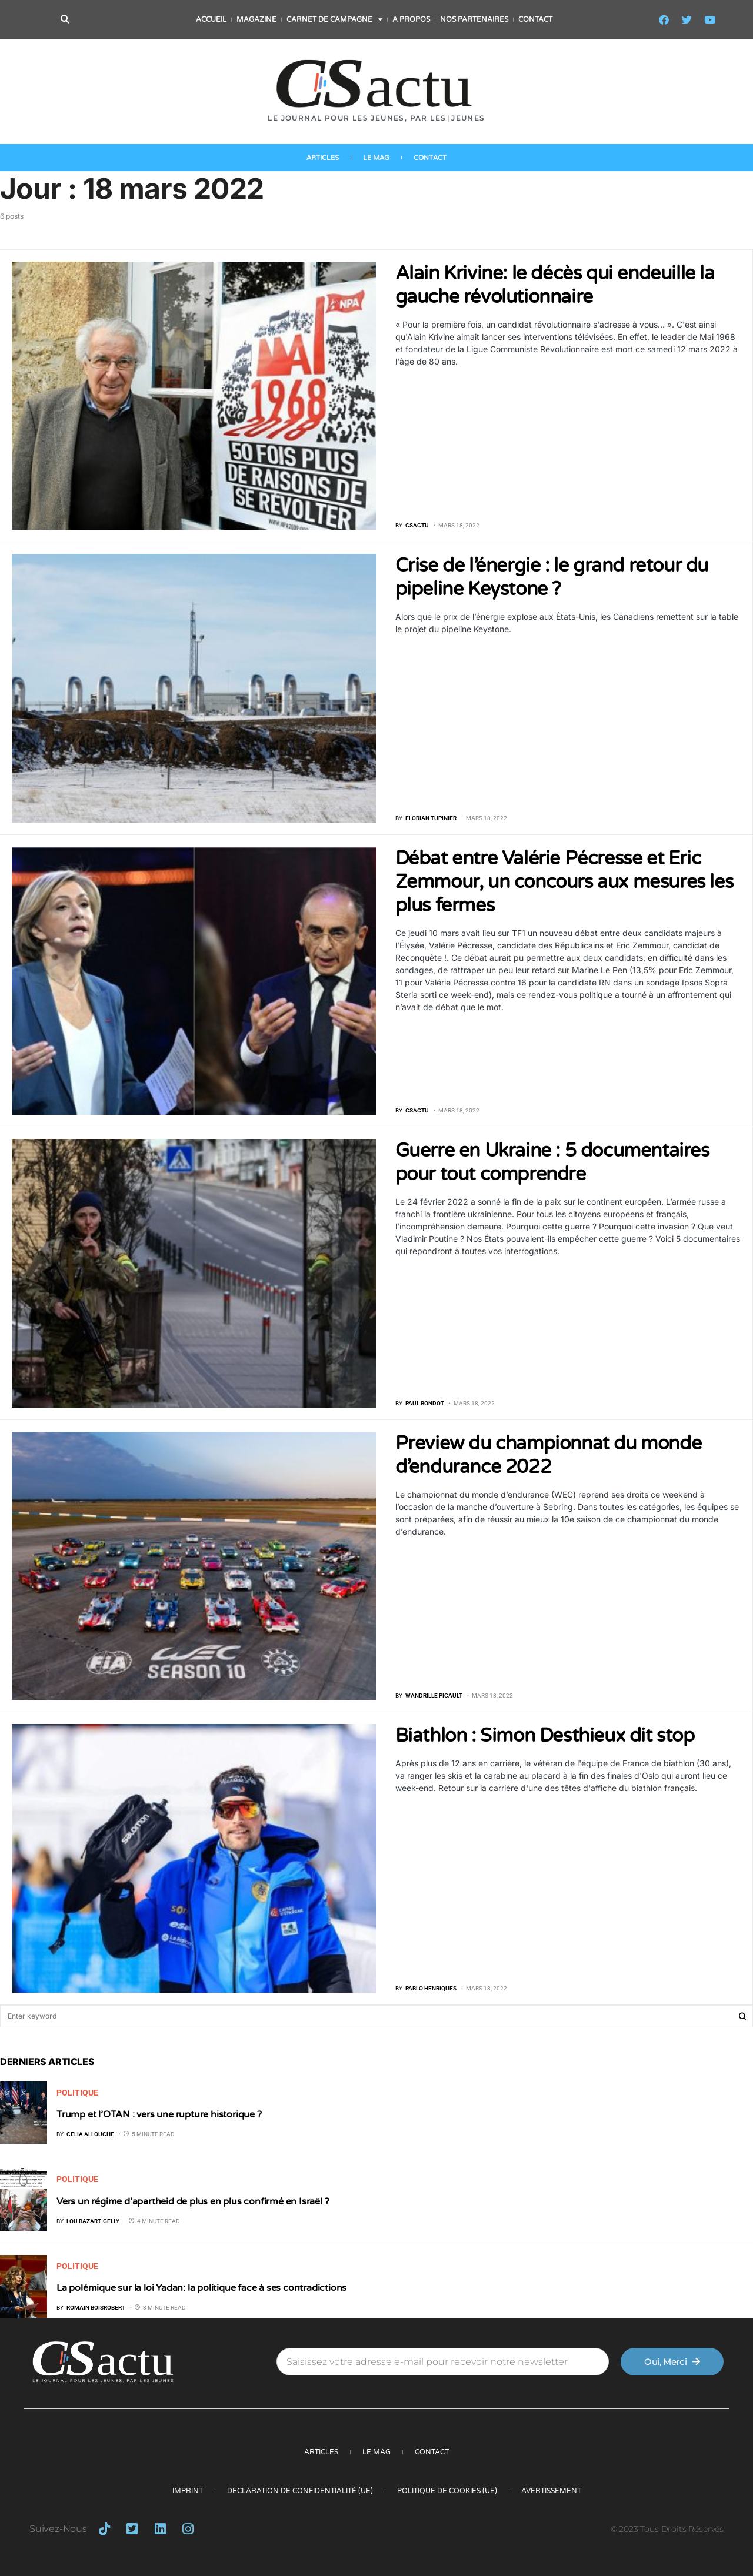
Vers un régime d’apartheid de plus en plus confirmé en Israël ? (193, 2201)
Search (742, 2016)
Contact (535, 19)
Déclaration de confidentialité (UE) (300, 2491)
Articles (322, 160)
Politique (77, 2093)
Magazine (256, 19)
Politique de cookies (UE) (447, 2491)
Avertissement (551, 2491)
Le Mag (376, 160)
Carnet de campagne (334, 19)
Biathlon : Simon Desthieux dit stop (545, 1736)
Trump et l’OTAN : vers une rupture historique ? (159, 2114)
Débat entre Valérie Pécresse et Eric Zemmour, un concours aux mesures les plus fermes (564, 882)
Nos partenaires (474, 19)
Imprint (187, 2491)
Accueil (211, 19)
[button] (65, 20)
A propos (411, 19)
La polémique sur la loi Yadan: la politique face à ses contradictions (201, 2288)
